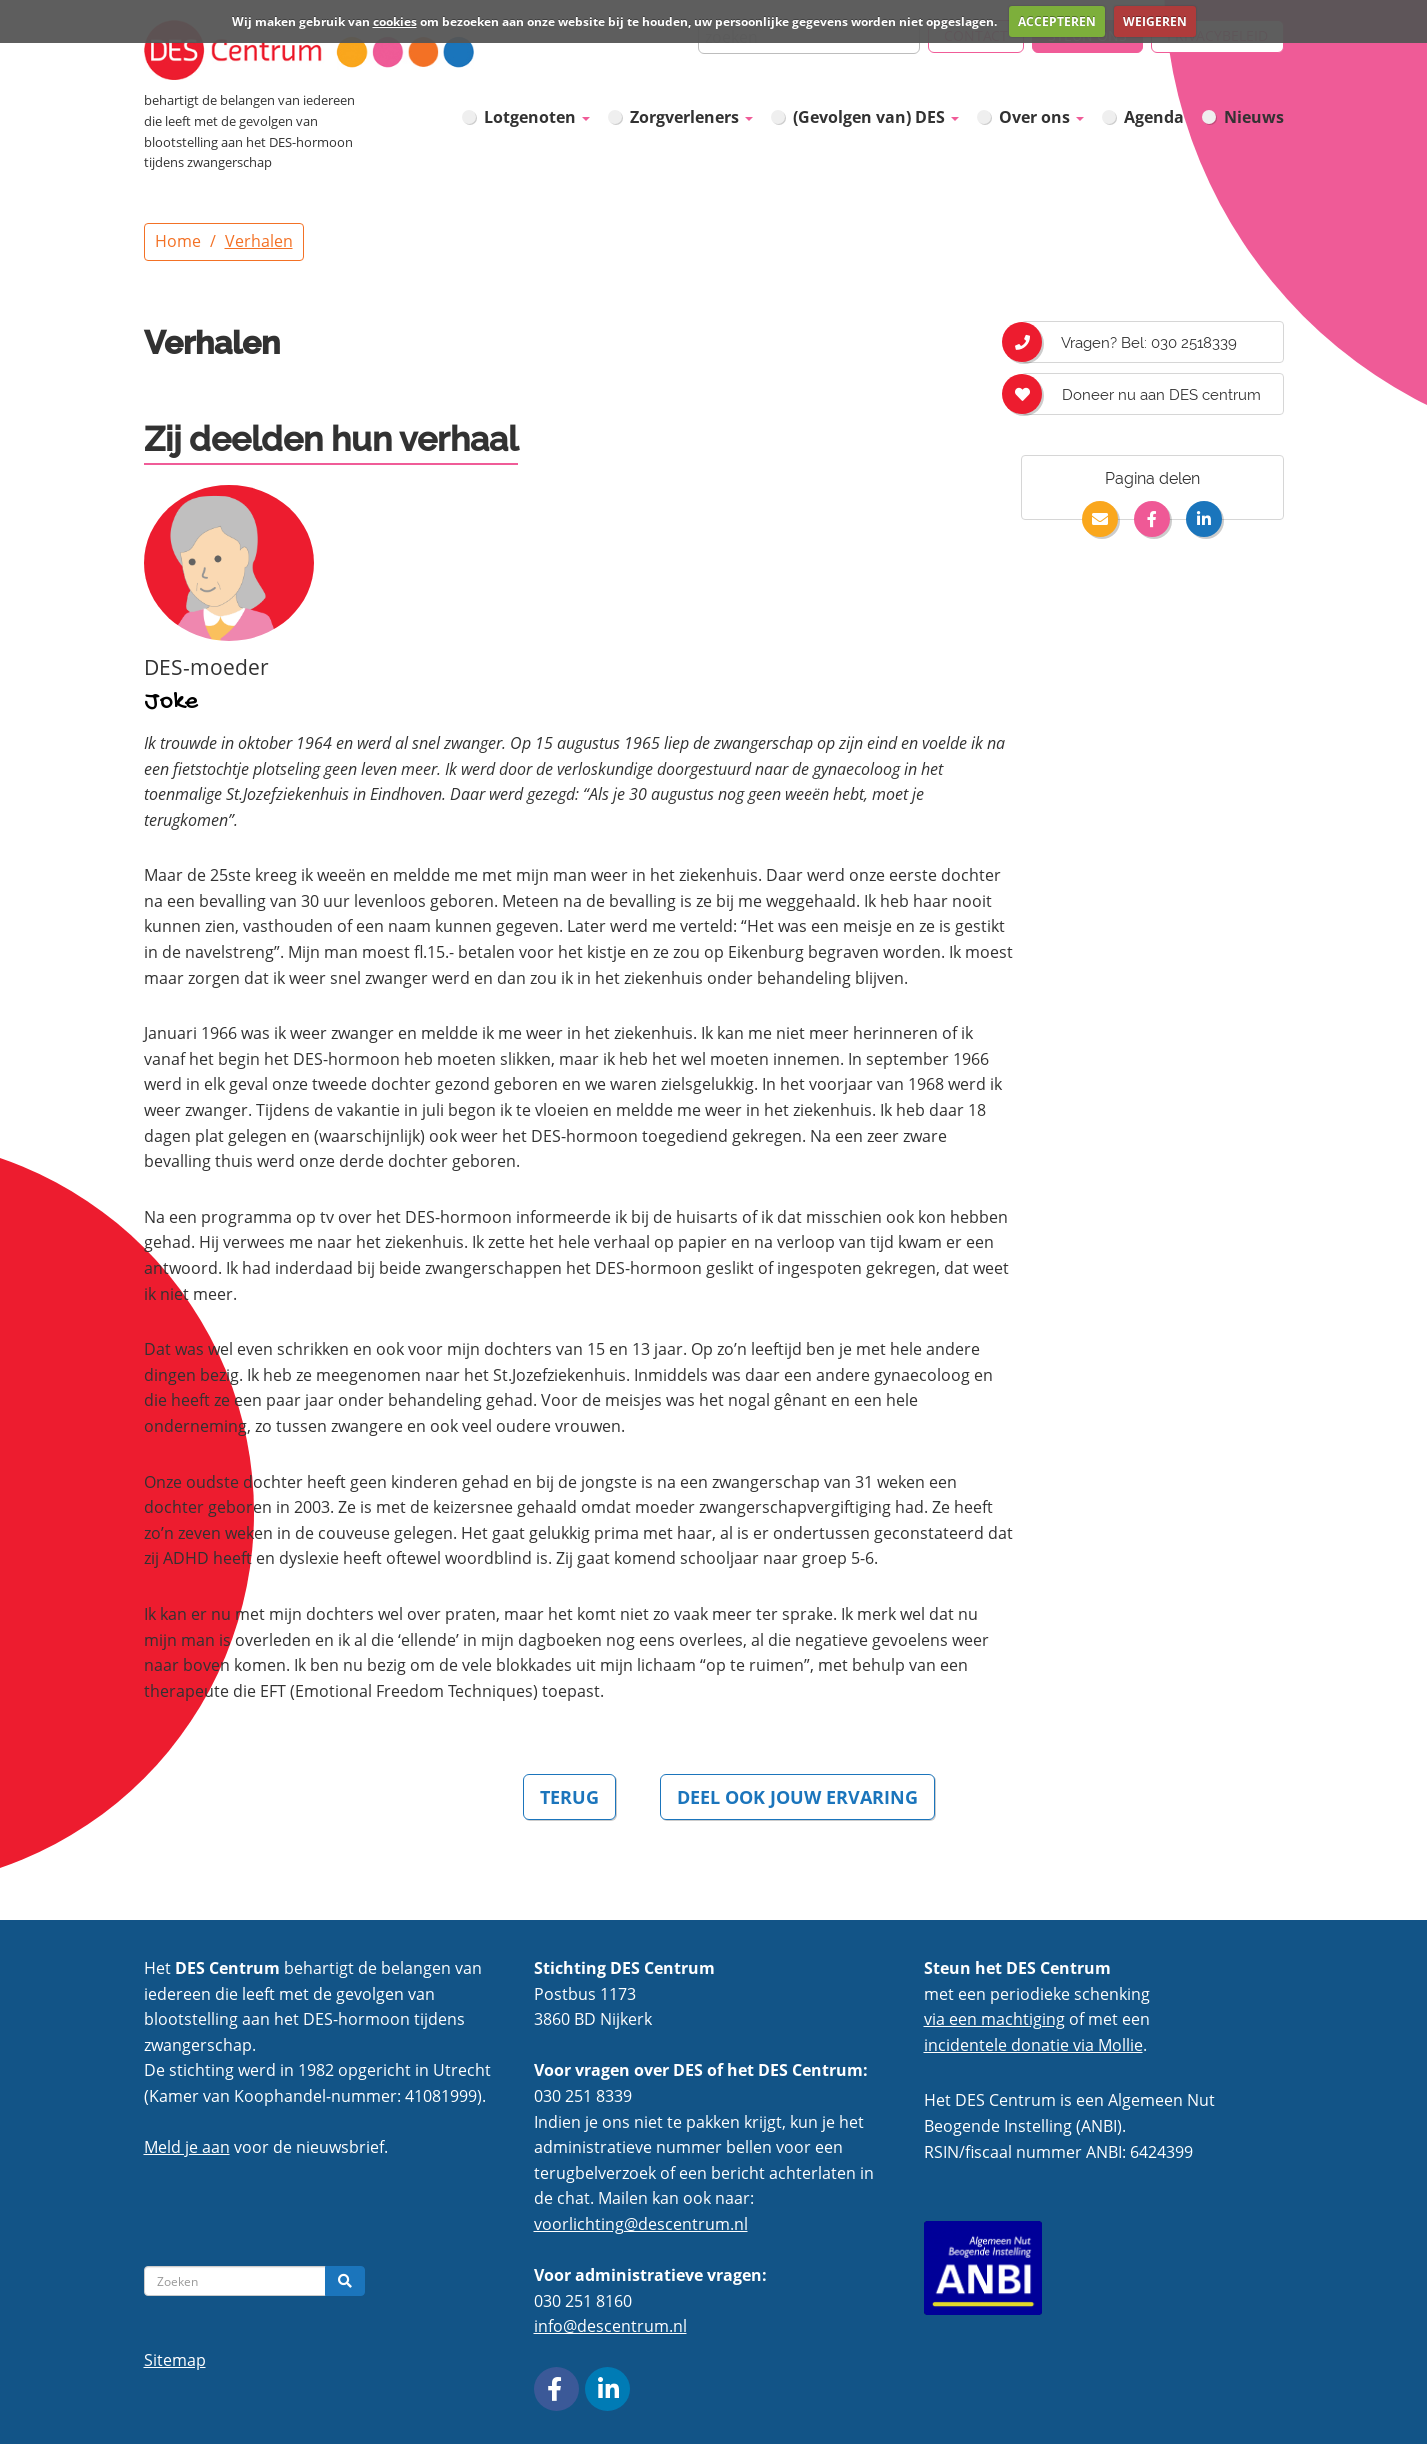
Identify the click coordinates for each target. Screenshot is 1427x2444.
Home (178, 241)
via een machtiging (994, 2019)
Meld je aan (187, 2147)
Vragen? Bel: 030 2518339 (1129, 342)
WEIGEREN (1155, 21)
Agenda (1154, 117)
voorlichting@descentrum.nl (641, 2224)
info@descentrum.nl (610, 2326)
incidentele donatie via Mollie (1033, 2045)
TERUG (569, 1797)
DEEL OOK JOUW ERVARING (797, 1797)
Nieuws (1254, 117)
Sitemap (175, 2360)
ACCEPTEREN (1057, 21)
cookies (395, 21)
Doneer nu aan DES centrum (1141, 394)
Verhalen (259, 241)
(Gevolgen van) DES (876, 117)
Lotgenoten (537, 117)
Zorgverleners (691, 117)
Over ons (1041, 117)
